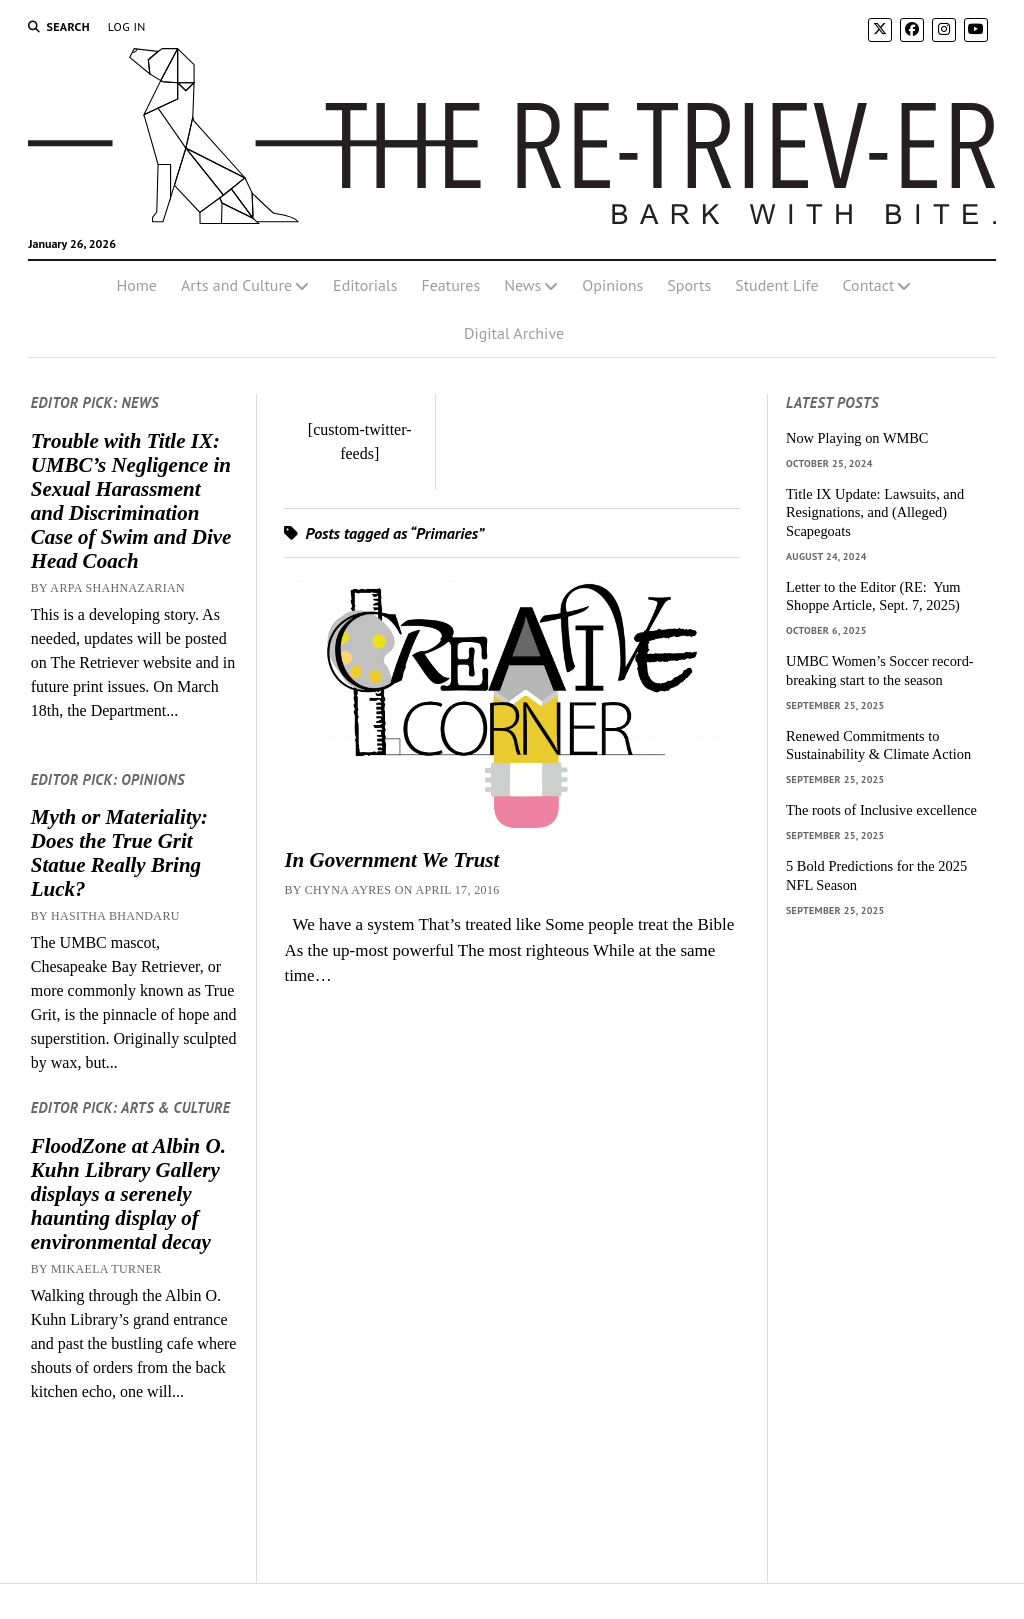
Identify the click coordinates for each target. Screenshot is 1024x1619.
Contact (869, 285)
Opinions (612, 285)
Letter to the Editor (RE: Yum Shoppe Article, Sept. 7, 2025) (873, 596)
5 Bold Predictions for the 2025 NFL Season (876, 875)
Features (450, 285)
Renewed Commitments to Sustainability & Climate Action (878, 745)
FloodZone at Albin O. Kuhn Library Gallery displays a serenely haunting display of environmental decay (128, 1194)
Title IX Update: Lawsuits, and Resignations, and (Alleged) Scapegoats (875, 512)
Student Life (776, 285)
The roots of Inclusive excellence (881, 810)
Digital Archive (514, 333)
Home (137, 285)
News (522, 285)
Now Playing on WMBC (857, 438)
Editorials (365, 285)
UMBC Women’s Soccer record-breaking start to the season (880, 670)
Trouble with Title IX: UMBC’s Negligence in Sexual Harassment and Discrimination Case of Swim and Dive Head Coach (131, 501)
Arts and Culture (236, 285)
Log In (127, 26)
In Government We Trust (391, 860)
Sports (689, 285)
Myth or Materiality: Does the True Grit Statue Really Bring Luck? (119, 853)
